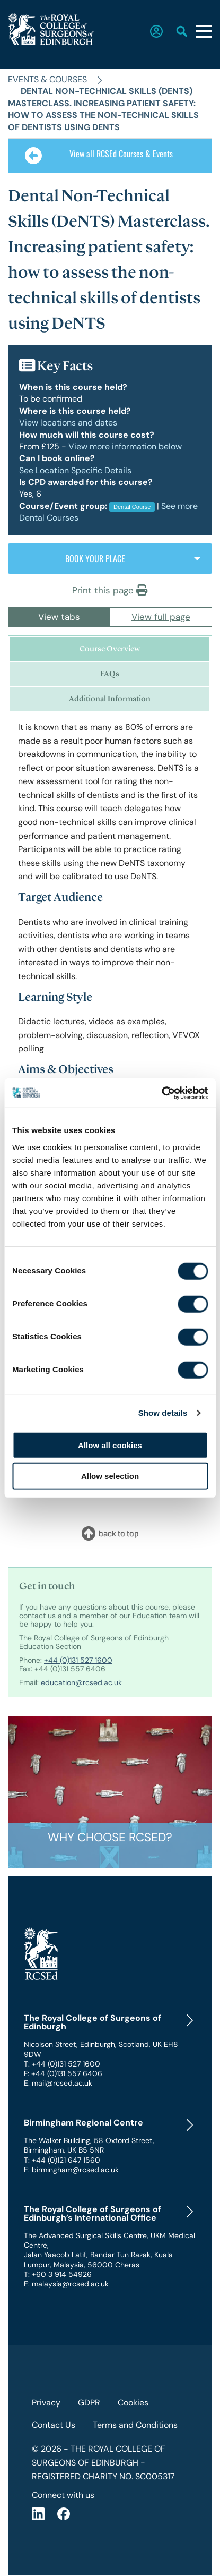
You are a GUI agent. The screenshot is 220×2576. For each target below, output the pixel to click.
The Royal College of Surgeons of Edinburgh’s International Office (92, 2213)
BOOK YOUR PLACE (95, 558)
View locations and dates (68, 422)
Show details (163, 1412)
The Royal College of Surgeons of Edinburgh (92, 2022)
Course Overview (110, 648)
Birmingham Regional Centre (83, 2123)
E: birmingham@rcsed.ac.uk (71, 2169)
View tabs (59, 617)
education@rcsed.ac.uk (81, 1682)
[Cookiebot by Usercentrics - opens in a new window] (161, 1093)
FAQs (109, 673)
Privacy (46, 2402)
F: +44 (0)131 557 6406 (63, 2073)
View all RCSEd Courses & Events (99, 155)
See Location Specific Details (75, 470)
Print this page (109, 590)
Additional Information (110, 698)
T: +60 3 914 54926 (58, 2274)
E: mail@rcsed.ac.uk (58, 2083)
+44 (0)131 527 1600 (78, 1660)
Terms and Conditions (135, 2424)
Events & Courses (47, 79)
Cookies (133, 2402)
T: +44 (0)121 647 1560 (62, 2160)
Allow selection (110, 1476)
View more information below (125, 446)
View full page (160, 617)
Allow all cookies (110, 1444)
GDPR (89, 2402)
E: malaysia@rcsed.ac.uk (66, 2284)
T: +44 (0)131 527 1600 (62, 2064)
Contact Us (53, 2424)
